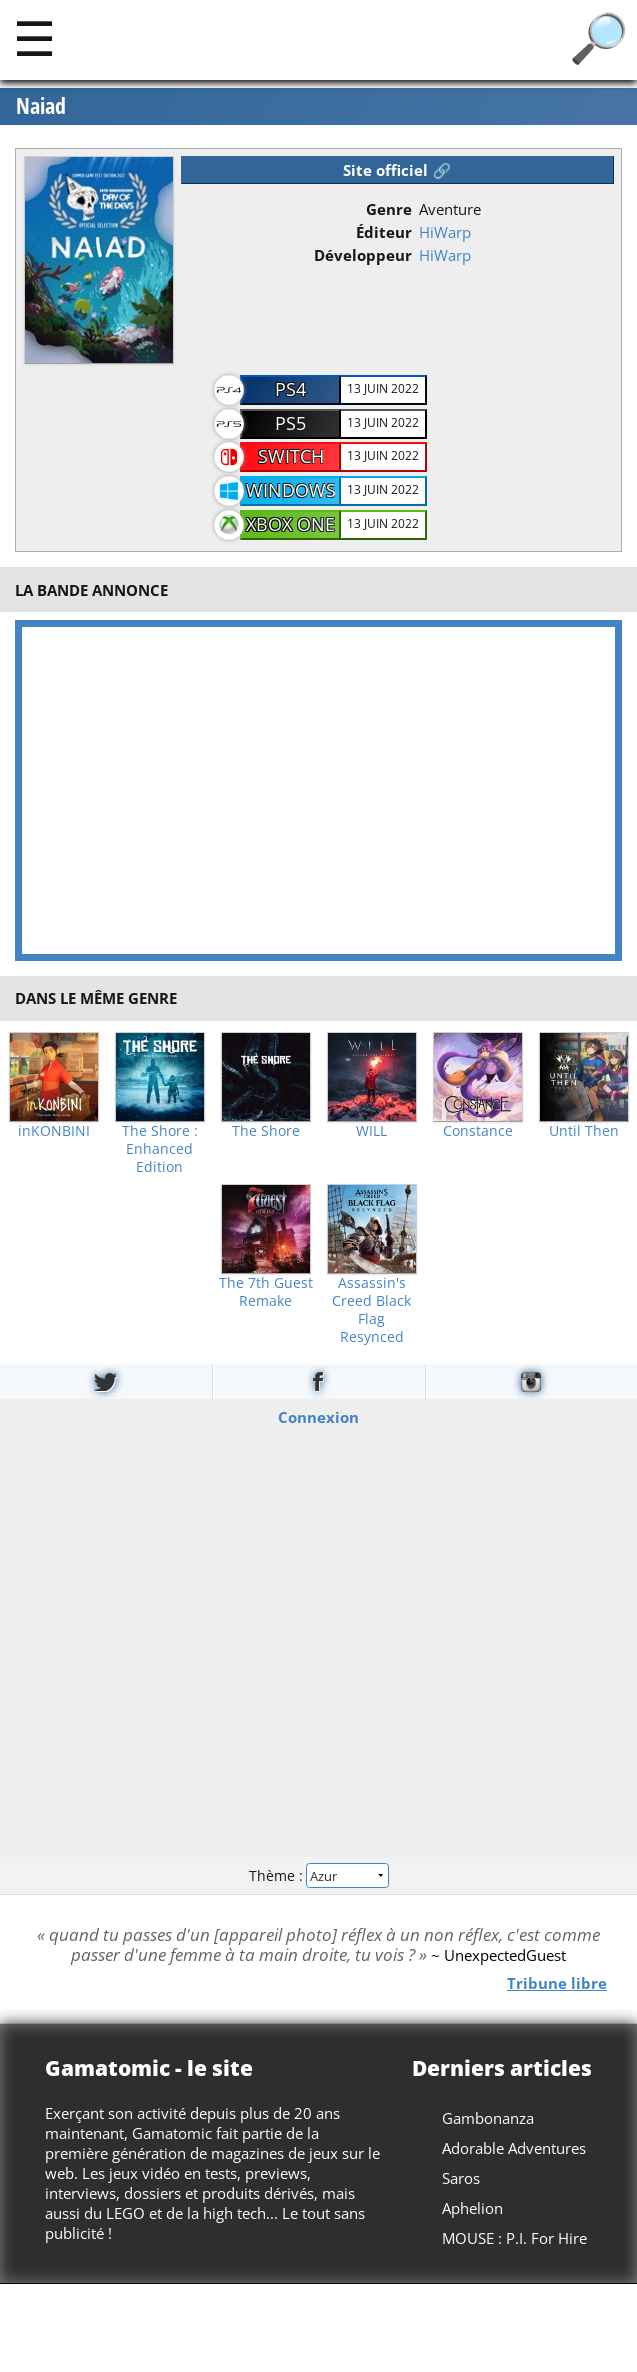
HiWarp (445, 232)
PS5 (290, 423)
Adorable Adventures (514, 2148)
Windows (291, 490)
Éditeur (384, 232)
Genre (389, 209)
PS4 (290, 389)
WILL (371, 1131)
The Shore (266, 1131)
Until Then (584, 1131)
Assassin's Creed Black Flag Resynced (371, 1310)
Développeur (363, 255)
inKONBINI (54, 1131)
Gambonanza (488, 2118)
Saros (461, 2178)
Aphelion (472, 2208)
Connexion (318, 1417)
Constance (478, 1131)
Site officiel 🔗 (397, 170)
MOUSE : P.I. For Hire (514, 2238)
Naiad (41, 106)
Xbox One (290, 524)
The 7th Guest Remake (266, 1292)
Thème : (318, 1875)
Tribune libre (557, 1983)
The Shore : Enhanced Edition (160, 1149)
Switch (291, 456)
